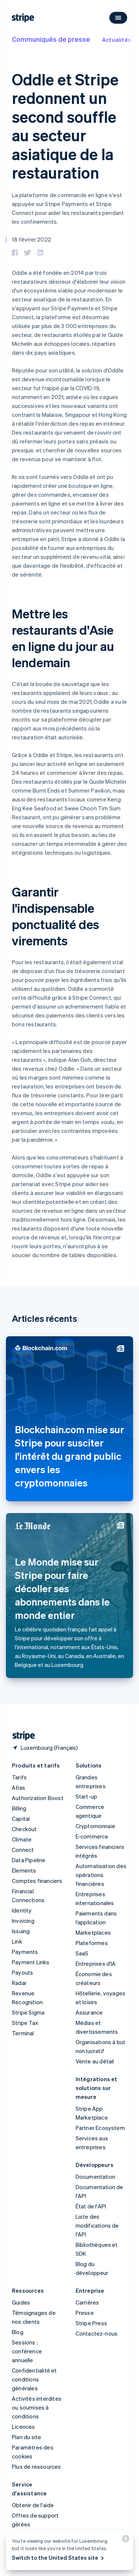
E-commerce (92, 1836)
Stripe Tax (25, 2022)
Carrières (87, 2302)
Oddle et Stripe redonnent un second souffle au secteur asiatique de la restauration (65, 125)
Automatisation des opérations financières (101, 1874)
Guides (21, 2302)
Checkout (24, 1829)
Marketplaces (93, 1932)
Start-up (86, 1796)
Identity (22, 1910)
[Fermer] (124, 2540)
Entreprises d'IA (96, 1963)
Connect (23, 1849)
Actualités (116, 39)
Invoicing (23, 1920)
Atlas (18, 1787)
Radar (19, 1982)
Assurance (89, 2012)
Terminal (23, 2033)
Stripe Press (91, 2323)
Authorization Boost (37, 1798)
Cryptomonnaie (96, 1826)
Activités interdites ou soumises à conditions (37, 2407)
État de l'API (91, 2206)
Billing (19, 1808)
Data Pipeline (29, 1860)
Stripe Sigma (28, 2012)
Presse (85, 2312)
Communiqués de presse (51, 39)
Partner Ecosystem (100, 2127)
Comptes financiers (37, 1880)
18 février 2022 (31, 239)
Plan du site (26, 2437)
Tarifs (19, 1777)
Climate (22, 1839)
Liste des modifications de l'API (97, 2225)
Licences (23, 2426)
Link (17, 1941)
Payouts (22, 1972)
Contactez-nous (97, 2333)
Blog (17, 2332)
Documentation (96, 2176)
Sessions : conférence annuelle (27, 2351)
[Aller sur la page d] (21, 1736)
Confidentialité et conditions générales (34, 2379)
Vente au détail (95, 2061)
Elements (24, 1870)
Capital (21, 1818)
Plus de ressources (36, 2466)
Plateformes (92, 1943)
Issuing (21, 1931)
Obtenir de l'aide (33, 2505)
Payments (25, 1951)
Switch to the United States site (58, 2557)
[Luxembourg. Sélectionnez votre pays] (45, 1747)
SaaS (82, 1953)
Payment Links (31, 1962)
